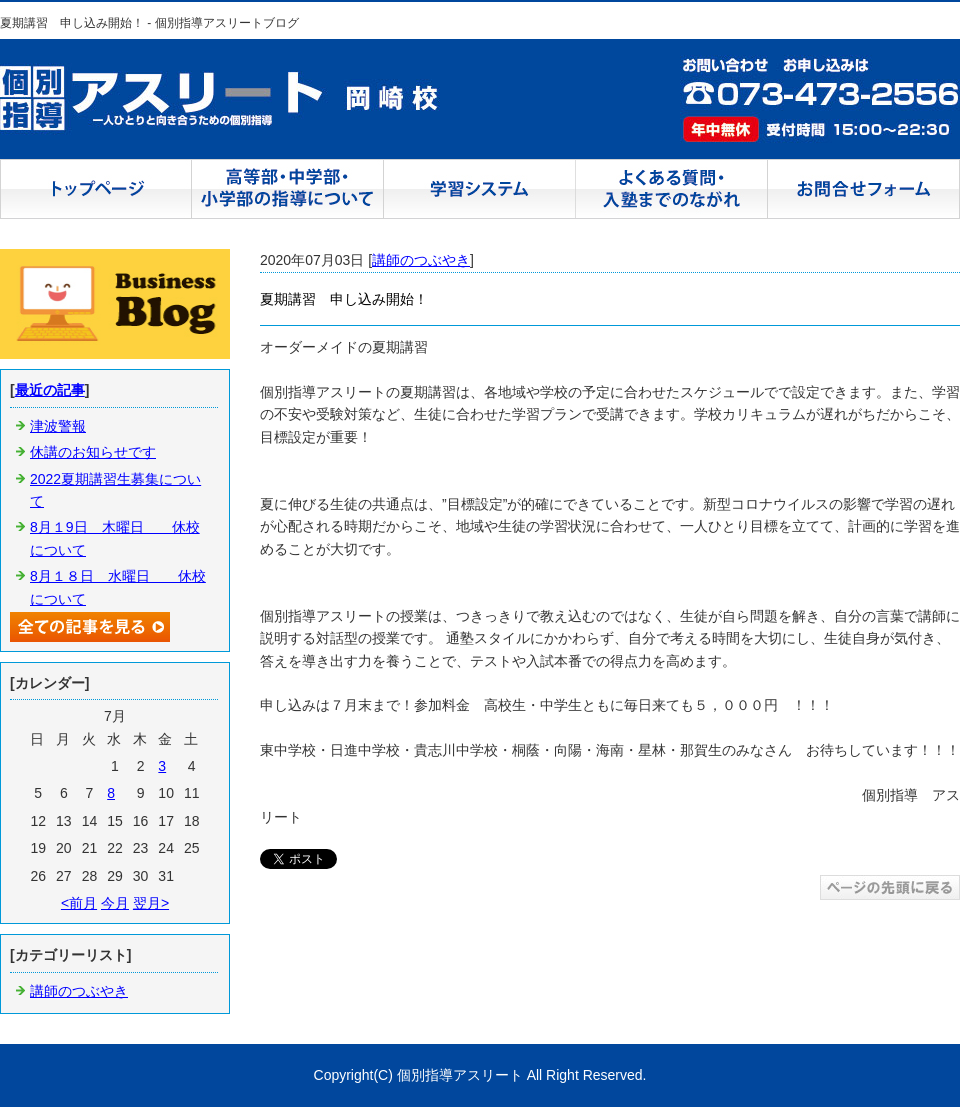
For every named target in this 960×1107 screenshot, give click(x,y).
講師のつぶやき (421, 260)
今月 (115, 903)
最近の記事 (50, 390)
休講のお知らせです (93, 452)
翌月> (151, 903)
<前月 (79, 903)
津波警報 (58, 426)
